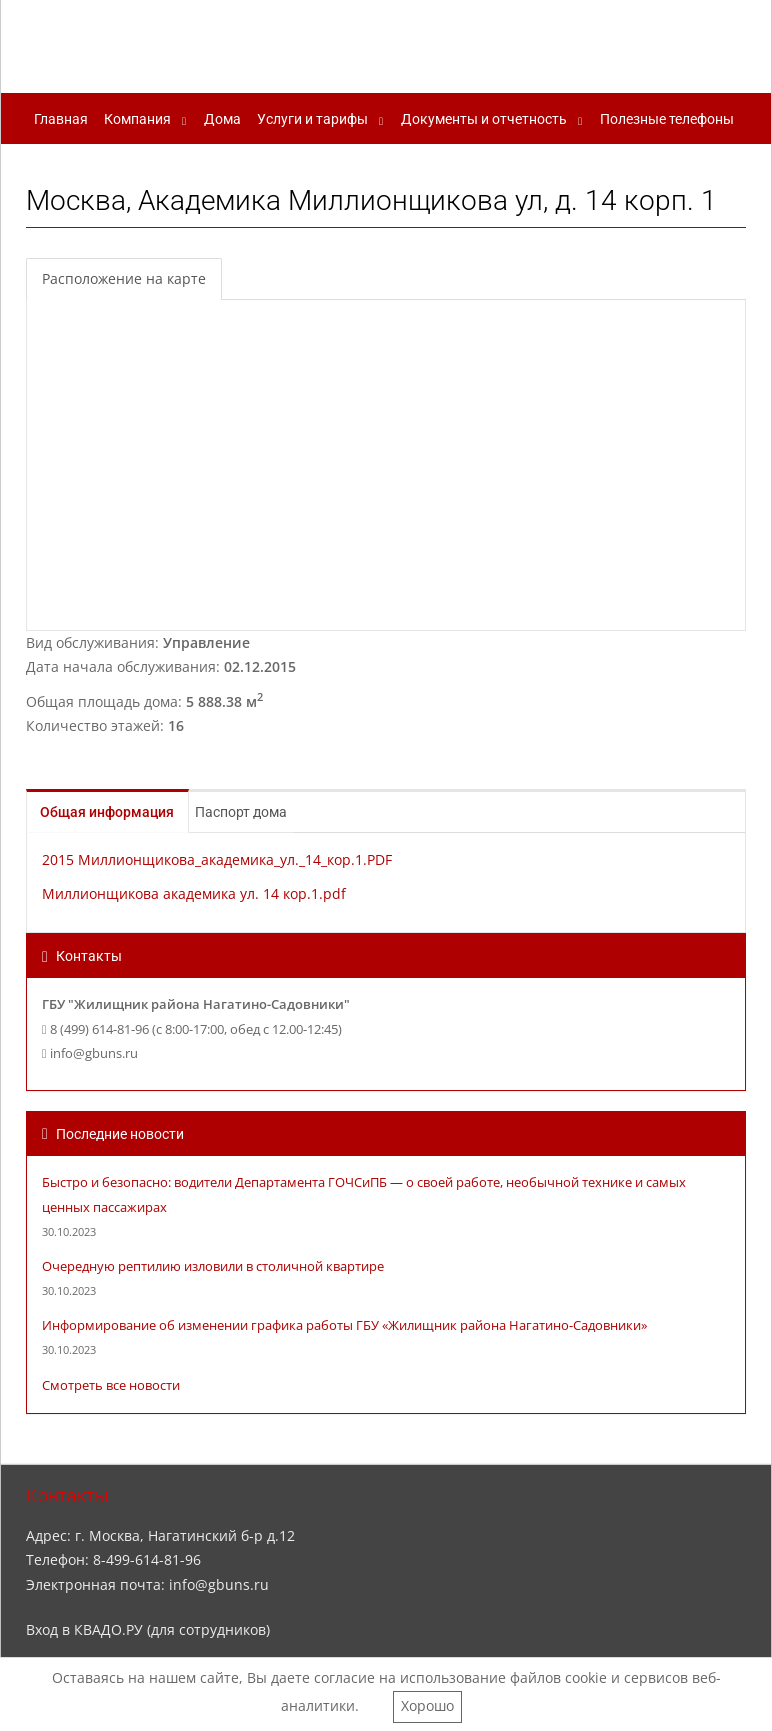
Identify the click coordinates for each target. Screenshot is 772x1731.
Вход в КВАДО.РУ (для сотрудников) (148, 1629)
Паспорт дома (267, 812)
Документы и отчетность (484, 119)
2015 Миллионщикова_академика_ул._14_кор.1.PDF (217, 859)
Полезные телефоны (667, 119)
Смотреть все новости (111, 1385)
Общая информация (119, 812)
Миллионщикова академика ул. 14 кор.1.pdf (194, 893)
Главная (61, 119)
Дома (222, 119)
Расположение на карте (124, 278)
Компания (137, 119)
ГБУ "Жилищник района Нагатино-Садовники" (380, 43)
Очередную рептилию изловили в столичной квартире (213, 1266)
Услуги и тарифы (312, 119)
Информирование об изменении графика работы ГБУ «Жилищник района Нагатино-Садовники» (344, 1325)
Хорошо (427, 1705)
